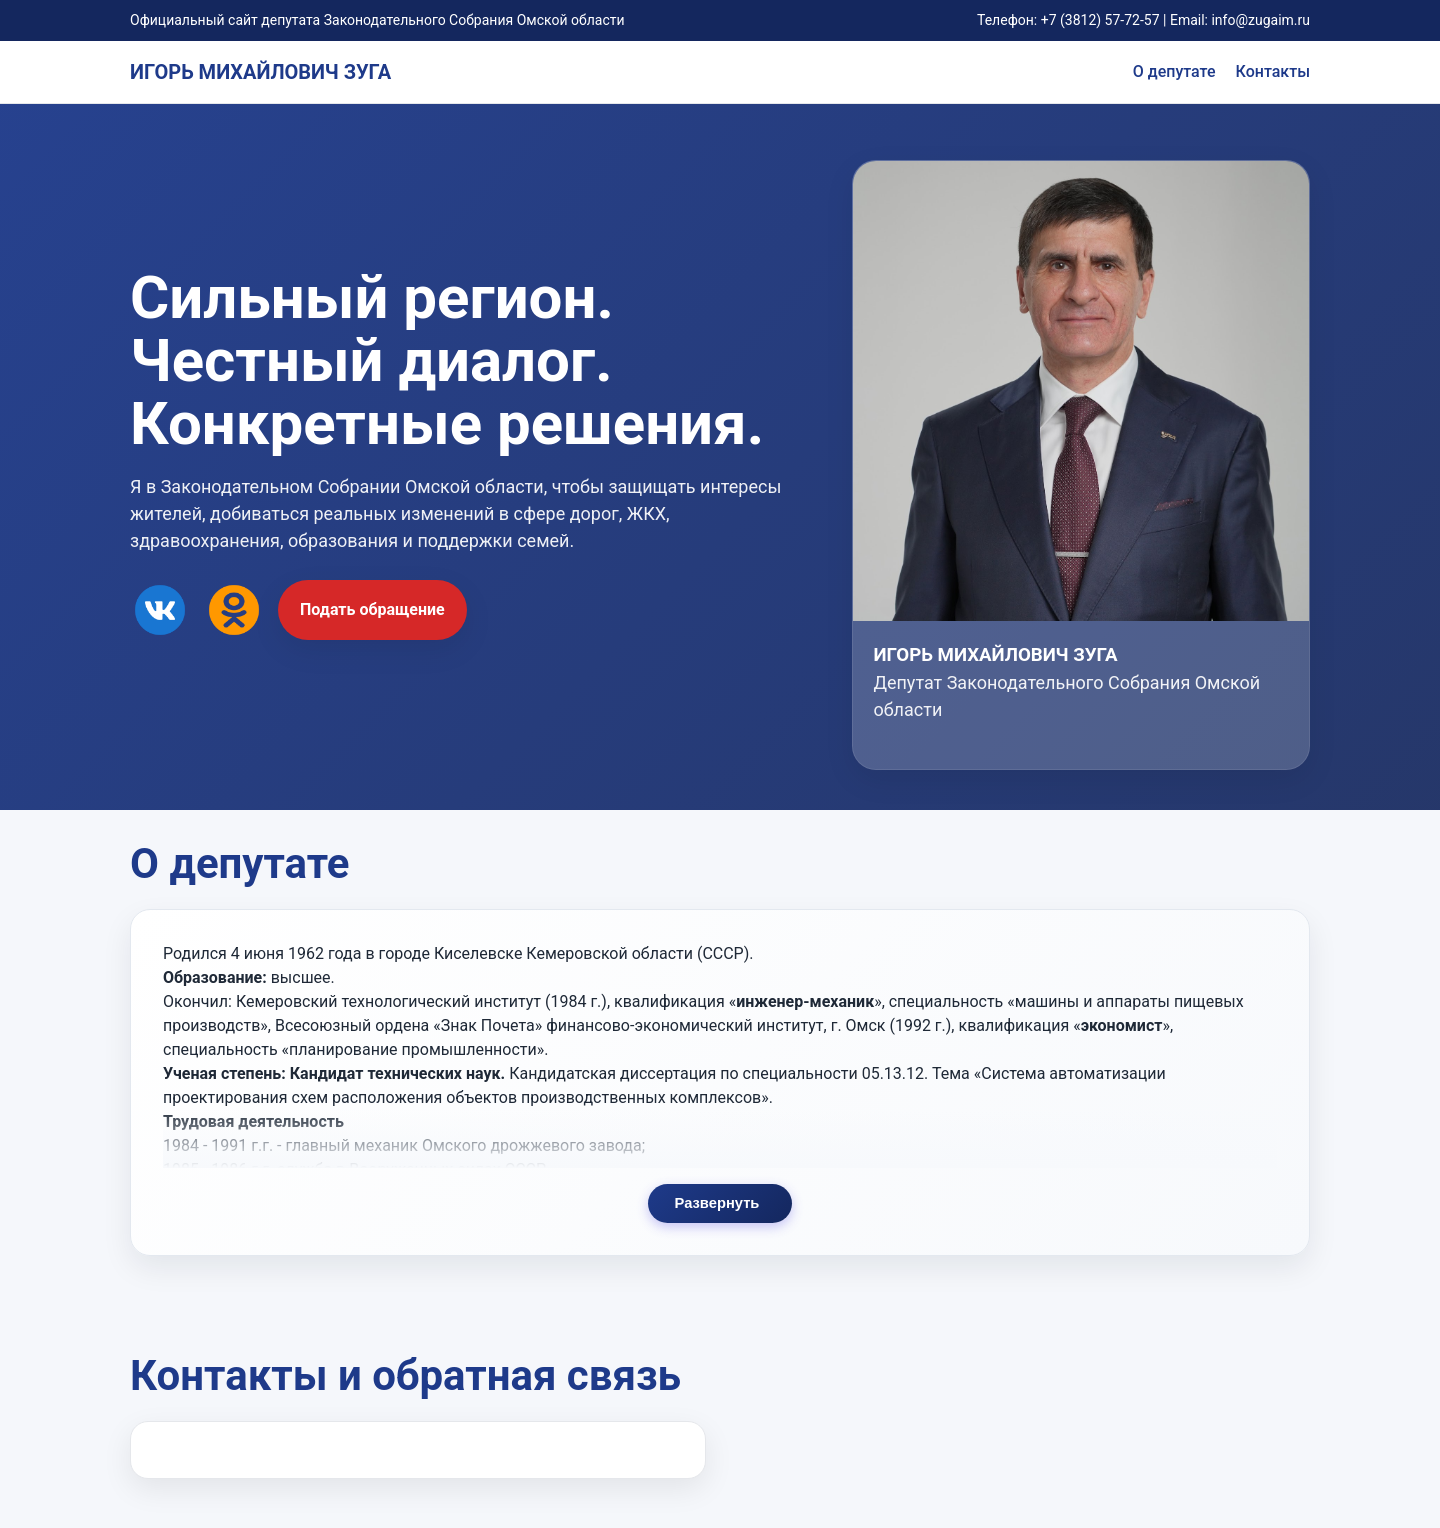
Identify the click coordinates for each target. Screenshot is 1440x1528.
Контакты (1273, 71)
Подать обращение (372, 609)
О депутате (1174, 71)
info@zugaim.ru (1260, 20)
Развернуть (717, 1228)
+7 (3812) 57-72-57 (1100, 20)
